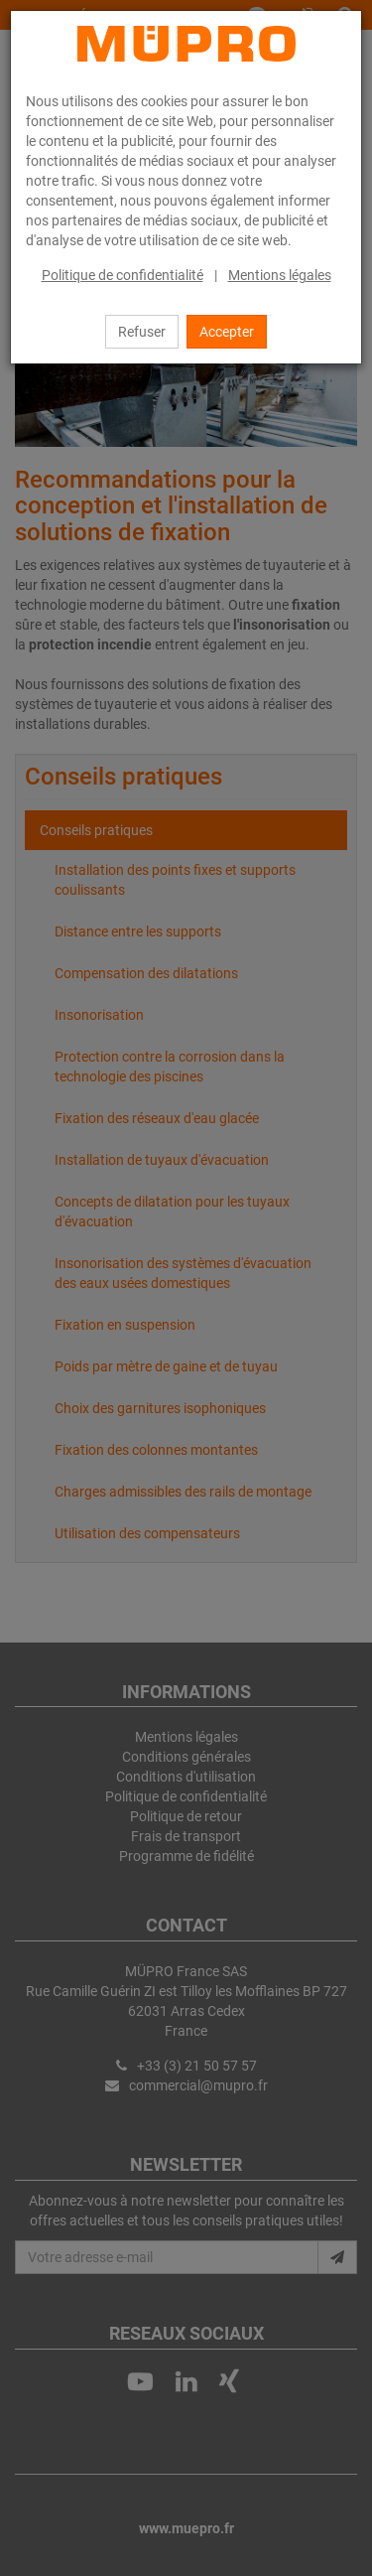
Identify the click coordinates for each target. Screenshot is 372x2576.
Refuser (142, 332)
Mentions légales (279, 275)
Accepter (226, 332)
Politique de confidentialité (122, 275)
